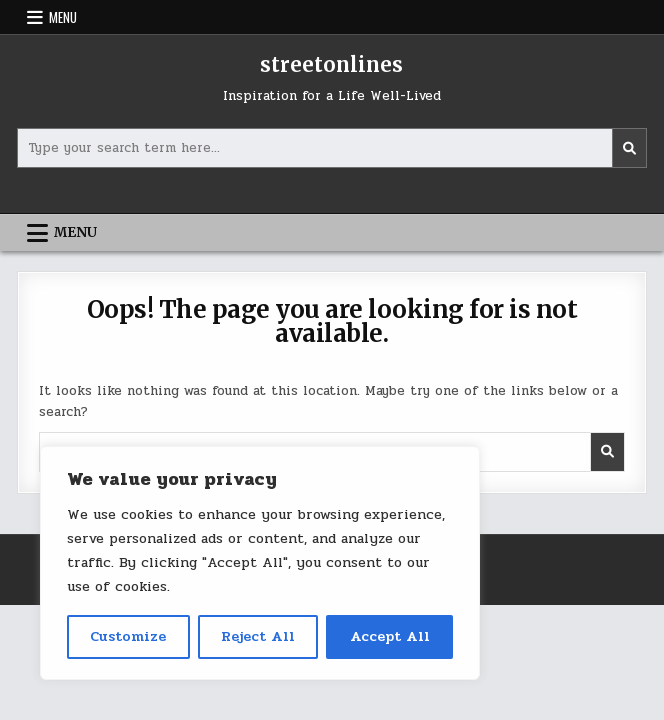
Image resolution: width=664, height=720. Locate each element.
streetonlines (331, 64)
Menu (63, 17)
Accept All (390, 636)
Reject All (258, 636)
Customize (128, 636)
